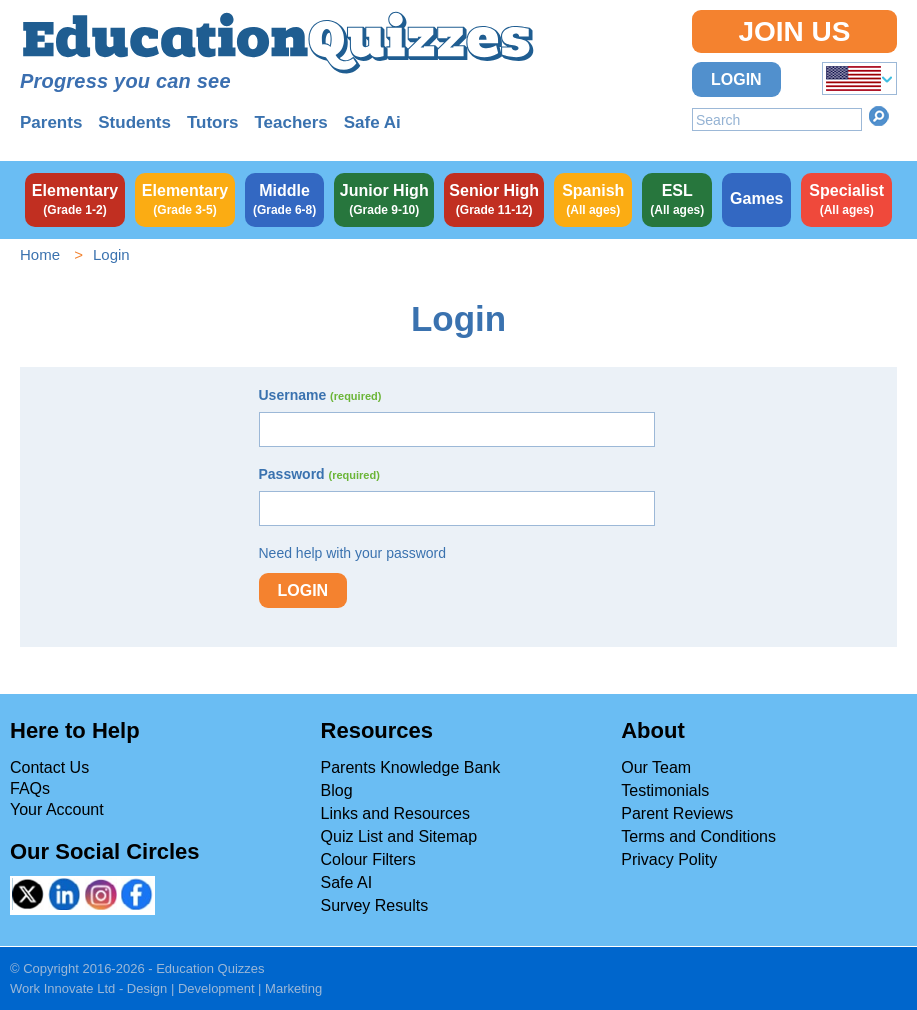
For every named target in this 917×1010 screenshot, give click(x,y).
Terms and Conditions (698, 836)
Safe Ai (372, 122)
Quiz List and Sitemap (399, 836)
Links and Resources (395, 813)
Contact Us (49, 767)
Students (134, 122)
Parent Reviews (677, 813)
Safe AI (347, 882)
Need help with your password (353, 553)
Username (320, 395)
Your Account (57, 809)
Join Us (794, 31)
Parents (51, 122)
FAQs (30, 788)
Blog (337, 790)
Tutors (213, 122)
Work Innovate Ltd (62, 988)
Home (40, 254)
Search (879, 116)
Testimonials (665, 790)
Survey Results (375, 905)
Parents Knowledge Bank (411, 767)
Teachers (290, 122)
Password (319, 474)
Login (736, 79)
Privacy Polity (669, 859)
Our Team (656, 767)
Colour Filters (368, 859)
